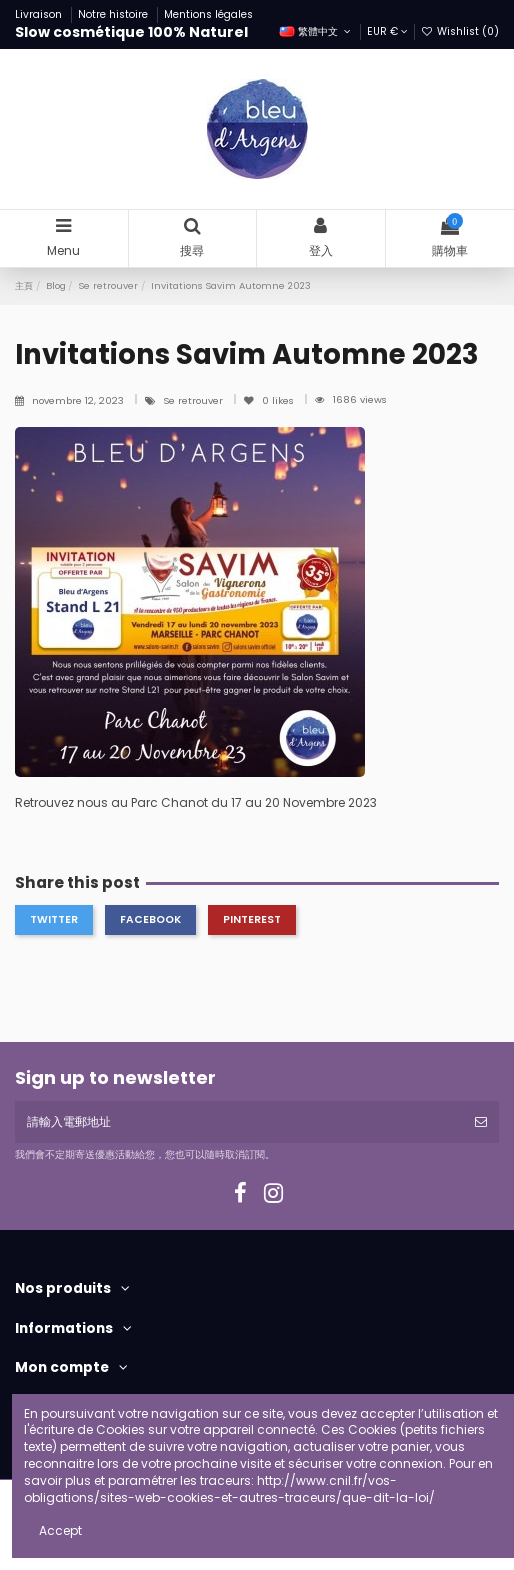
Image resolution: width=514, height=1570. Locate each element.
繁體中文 (316, 31)
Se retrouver (194, 400)
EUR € (387, 31)
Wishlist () (460, 31)
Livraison (40, 14)
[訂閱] (481, 1122)
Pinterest (252, 919)
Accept (60, 1530)
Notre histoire (114, 14)
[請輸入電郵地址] (239, 1122)
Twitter (54, 919)
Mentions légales (208, 14)
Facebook (150, 919)
